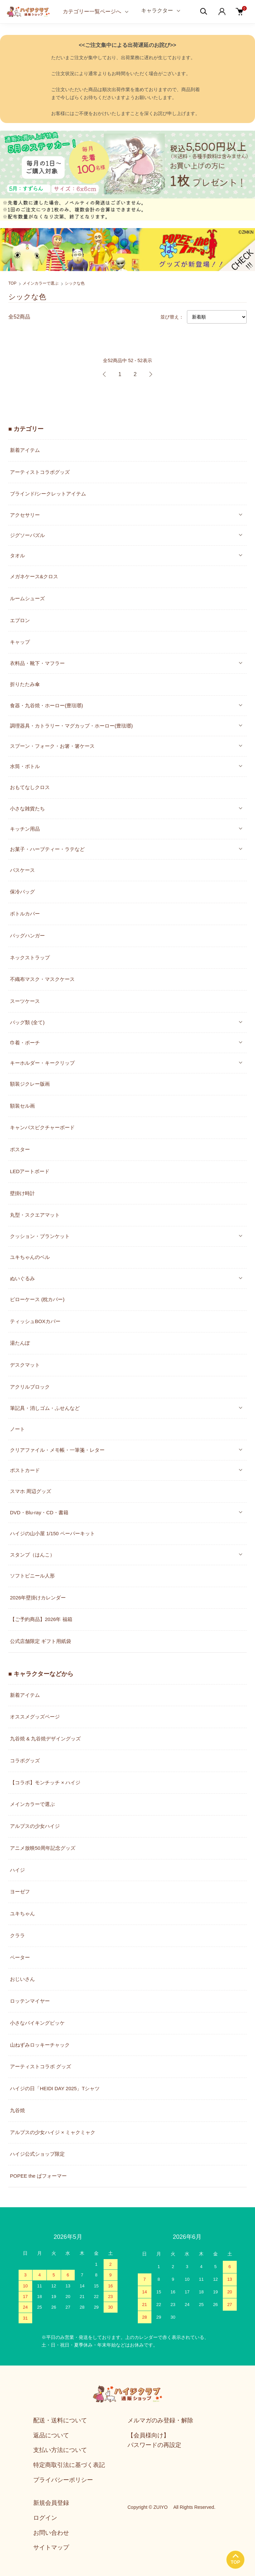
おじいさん (22, 1979)
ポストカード (25, 1470)
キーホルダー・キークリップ (42, 1063)
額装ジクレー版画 (30, 1084)
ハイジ (17, 1870)
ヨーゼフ (20, 1891)
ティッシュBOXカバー (35, 1321)
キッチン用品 (25, 829)
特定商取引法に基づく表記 (69, 2465)
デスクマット (25, 1365)
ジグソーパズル (27, 535)
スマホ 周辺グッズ (30, 1491)
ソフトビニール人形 (32, 1575)
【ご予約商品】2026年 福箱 (41, 1619)
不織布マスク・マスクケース (42, 979)
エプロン (20, 620)
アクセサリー (25, 515)
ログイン (45, 2517)
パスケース (22, 870)
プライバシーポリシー (63, 2480)
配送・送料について (60, 2420)
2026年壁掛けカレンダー (38, 1597)
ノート (17, 1429)
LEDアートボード (29, 1171)
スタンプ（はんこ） (32, 1555)
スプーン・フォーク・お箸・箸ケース (52, 746)
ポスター (20, 1149)
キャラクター (157, 10)
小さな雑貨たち (27, 808)
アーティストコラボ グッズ (40, 2066)
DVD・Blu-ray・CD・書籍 (39, 1512)
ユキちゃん (22, 1913)
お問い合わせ (51, 2532)
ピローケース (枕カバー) (37, 1299)
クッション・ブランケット (40, 1236)
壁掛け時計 (22, 1193)
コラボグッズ (25, 1760)
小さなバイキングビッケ (37, 2023)
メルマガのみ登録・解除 (160, 2420)
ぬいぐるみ (22, 1278)
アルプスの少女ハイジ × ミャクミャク (52, 2132)
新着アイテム (25, 450)
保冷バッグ (22, 891)
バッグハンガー (27, 935)
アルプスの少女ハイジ (35, 1826)
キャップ (20, 642)
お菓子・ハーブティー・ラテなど (47, 849)
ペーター (20, 1957)
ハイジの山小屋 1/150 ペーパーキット (52, 1533)
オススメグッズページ (35, 1716)
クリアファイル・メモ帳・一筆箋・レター (57, 1450)
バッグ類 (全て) (27, 1022)
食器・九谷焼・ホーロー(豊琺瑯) (46, 705)
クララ (17, 1935)
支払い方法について (60, 2450)
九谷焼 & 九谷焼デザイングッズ (45, 1738)
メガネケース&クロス (34, 576)
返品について (51, 2435)
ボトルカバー (25, 913)
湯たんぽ (20, 1343)
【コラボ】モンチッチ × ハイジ (45, 1782)
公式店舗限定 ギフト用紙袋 (40, 1641)
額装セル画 (22, 1106)
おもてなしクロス (30, 787)
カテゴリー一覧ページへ (92, 11)
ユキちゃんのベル (30, 1257)
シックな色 (75, 283)
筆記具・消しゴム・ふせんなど (45, 1408)
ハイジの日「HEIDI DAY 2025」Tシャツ (55, 2088)
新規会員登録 (51, 2503)
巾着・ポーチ (25, 1042)
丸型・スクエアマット (35, 1215)
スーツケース (25, 1001)
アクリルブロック (30, 1387)
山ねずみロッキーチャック (40, 2045)
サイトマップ (51, 2547)
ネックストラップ (30, 957)
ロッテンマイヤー (30, 2001)
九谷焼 (17, 2110)
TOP (12, 283)
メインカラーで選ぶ (40, 283)
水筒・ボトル (25, 766)
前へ (105, 374)
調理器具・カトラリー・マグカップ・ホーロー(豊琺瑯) (71, 726)
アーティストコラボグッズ (40, 472)
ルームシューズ (27, 598)
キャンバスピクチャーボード (42, 1127)
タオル (17, 555)
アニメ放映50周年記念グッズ (42, 1848)
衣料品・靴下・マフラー (37, 663)
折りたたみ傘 (25, 684)
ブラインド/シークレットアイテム (48, 493)
